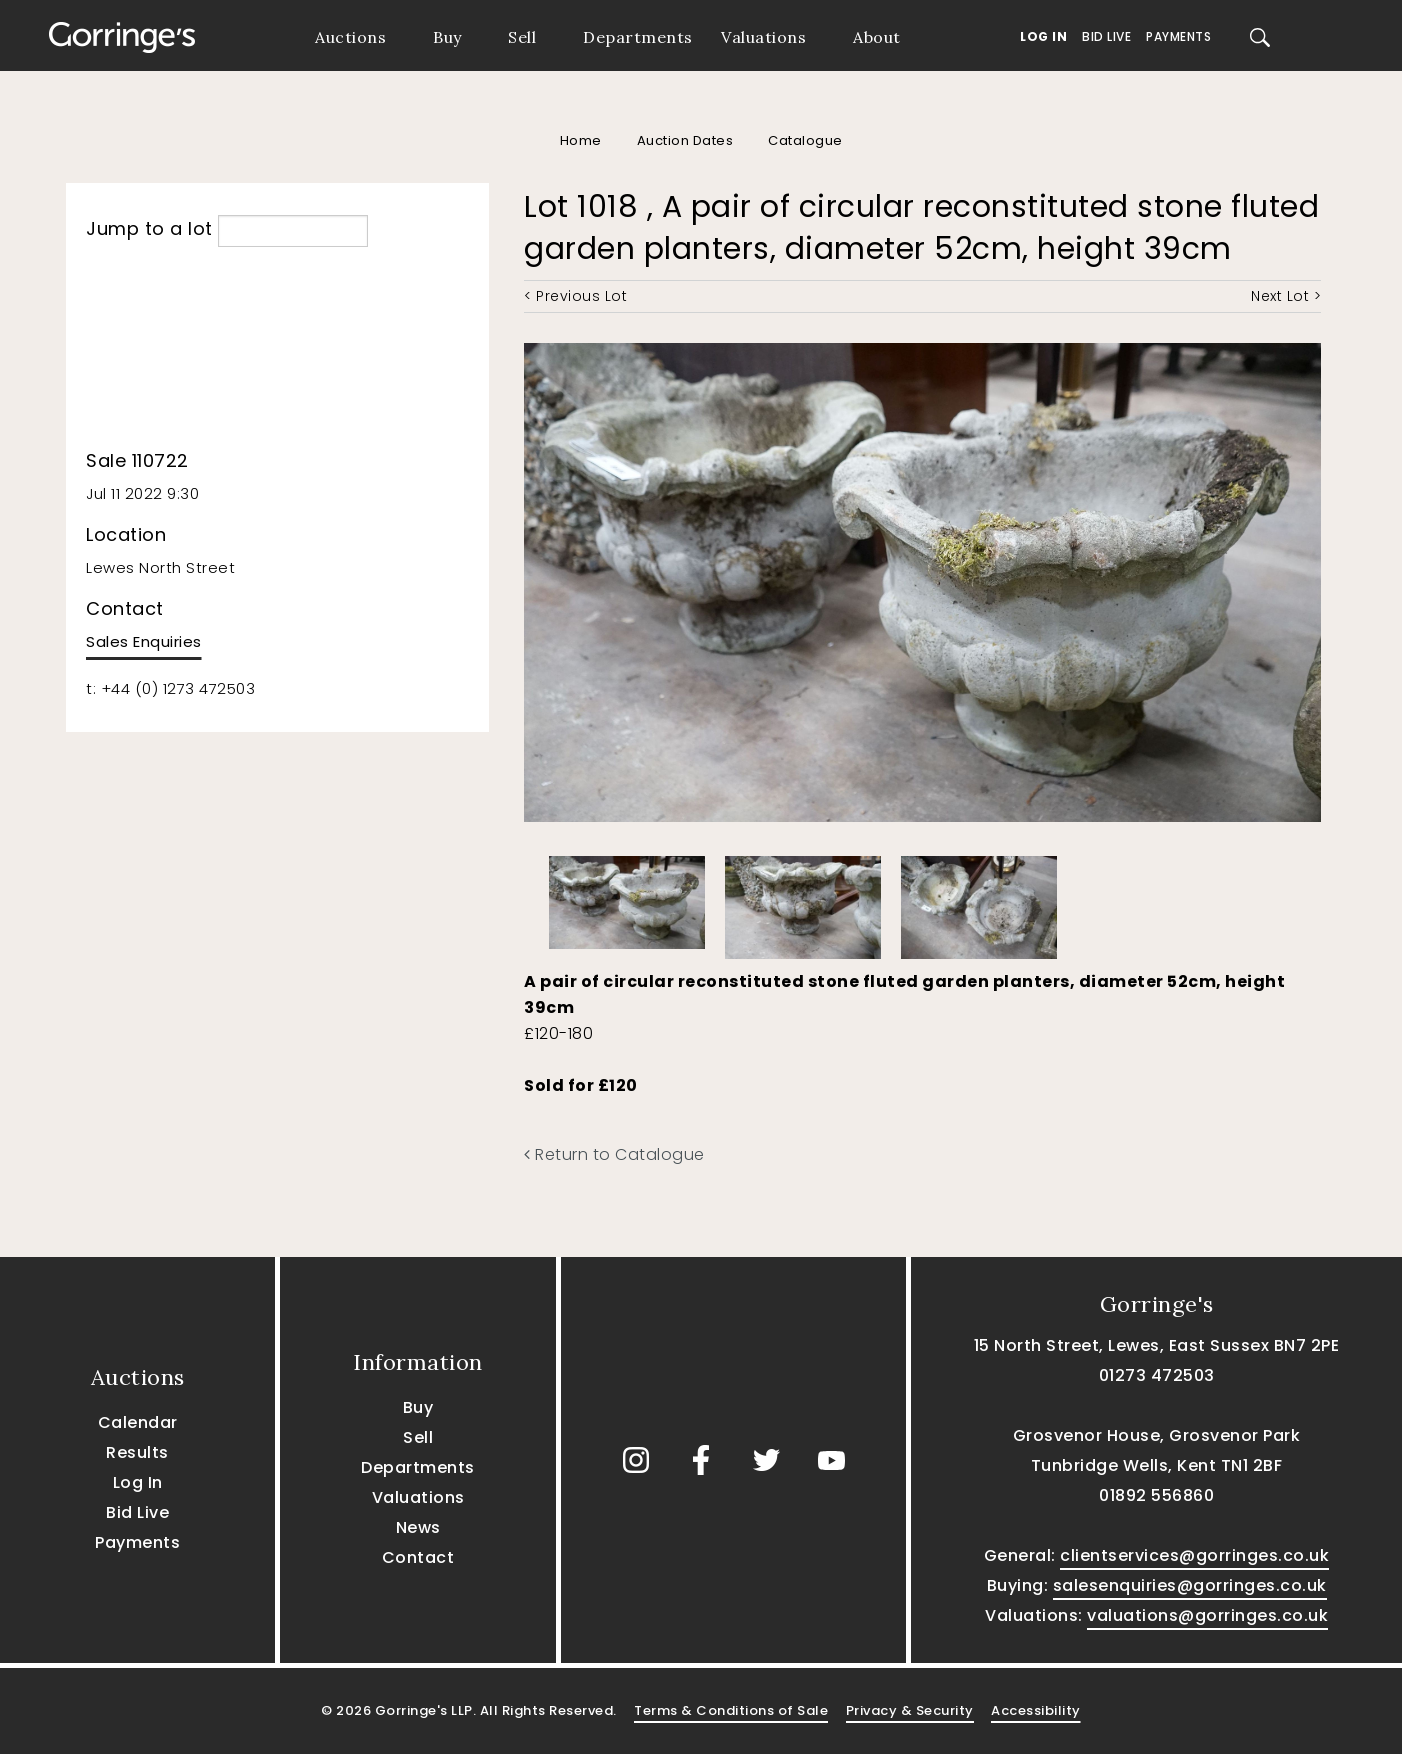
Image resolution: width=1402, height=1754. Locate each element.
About (877, 37)
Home (581, 140)
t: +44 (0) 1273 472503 (170, 688)
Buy (447, 37)
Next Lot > (1286, 296)
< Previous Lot (575, 296)
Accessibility (1036, 1710)
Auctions (350, 37)
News (418, 1527)
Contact (418, 1557)
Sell (522, 37)
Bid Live (1106, 36)
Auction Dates (685, 140)
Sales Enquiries (144, 641)
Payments (1178, 36)
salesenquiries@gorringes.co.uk (1190, 1585)
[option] (627, 898)
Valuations (763, 37)
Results (137, 1452)
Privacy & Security (910, 1710)
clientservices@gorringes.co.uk (1194, 1555)
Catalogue (805, 140)
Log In (1043, 36)
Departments (638, 37)
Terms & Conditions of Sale (731, 1710)
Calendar (138, 1422)
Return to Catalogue (614, 1154)
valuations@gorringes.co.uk (1207, 1615)
